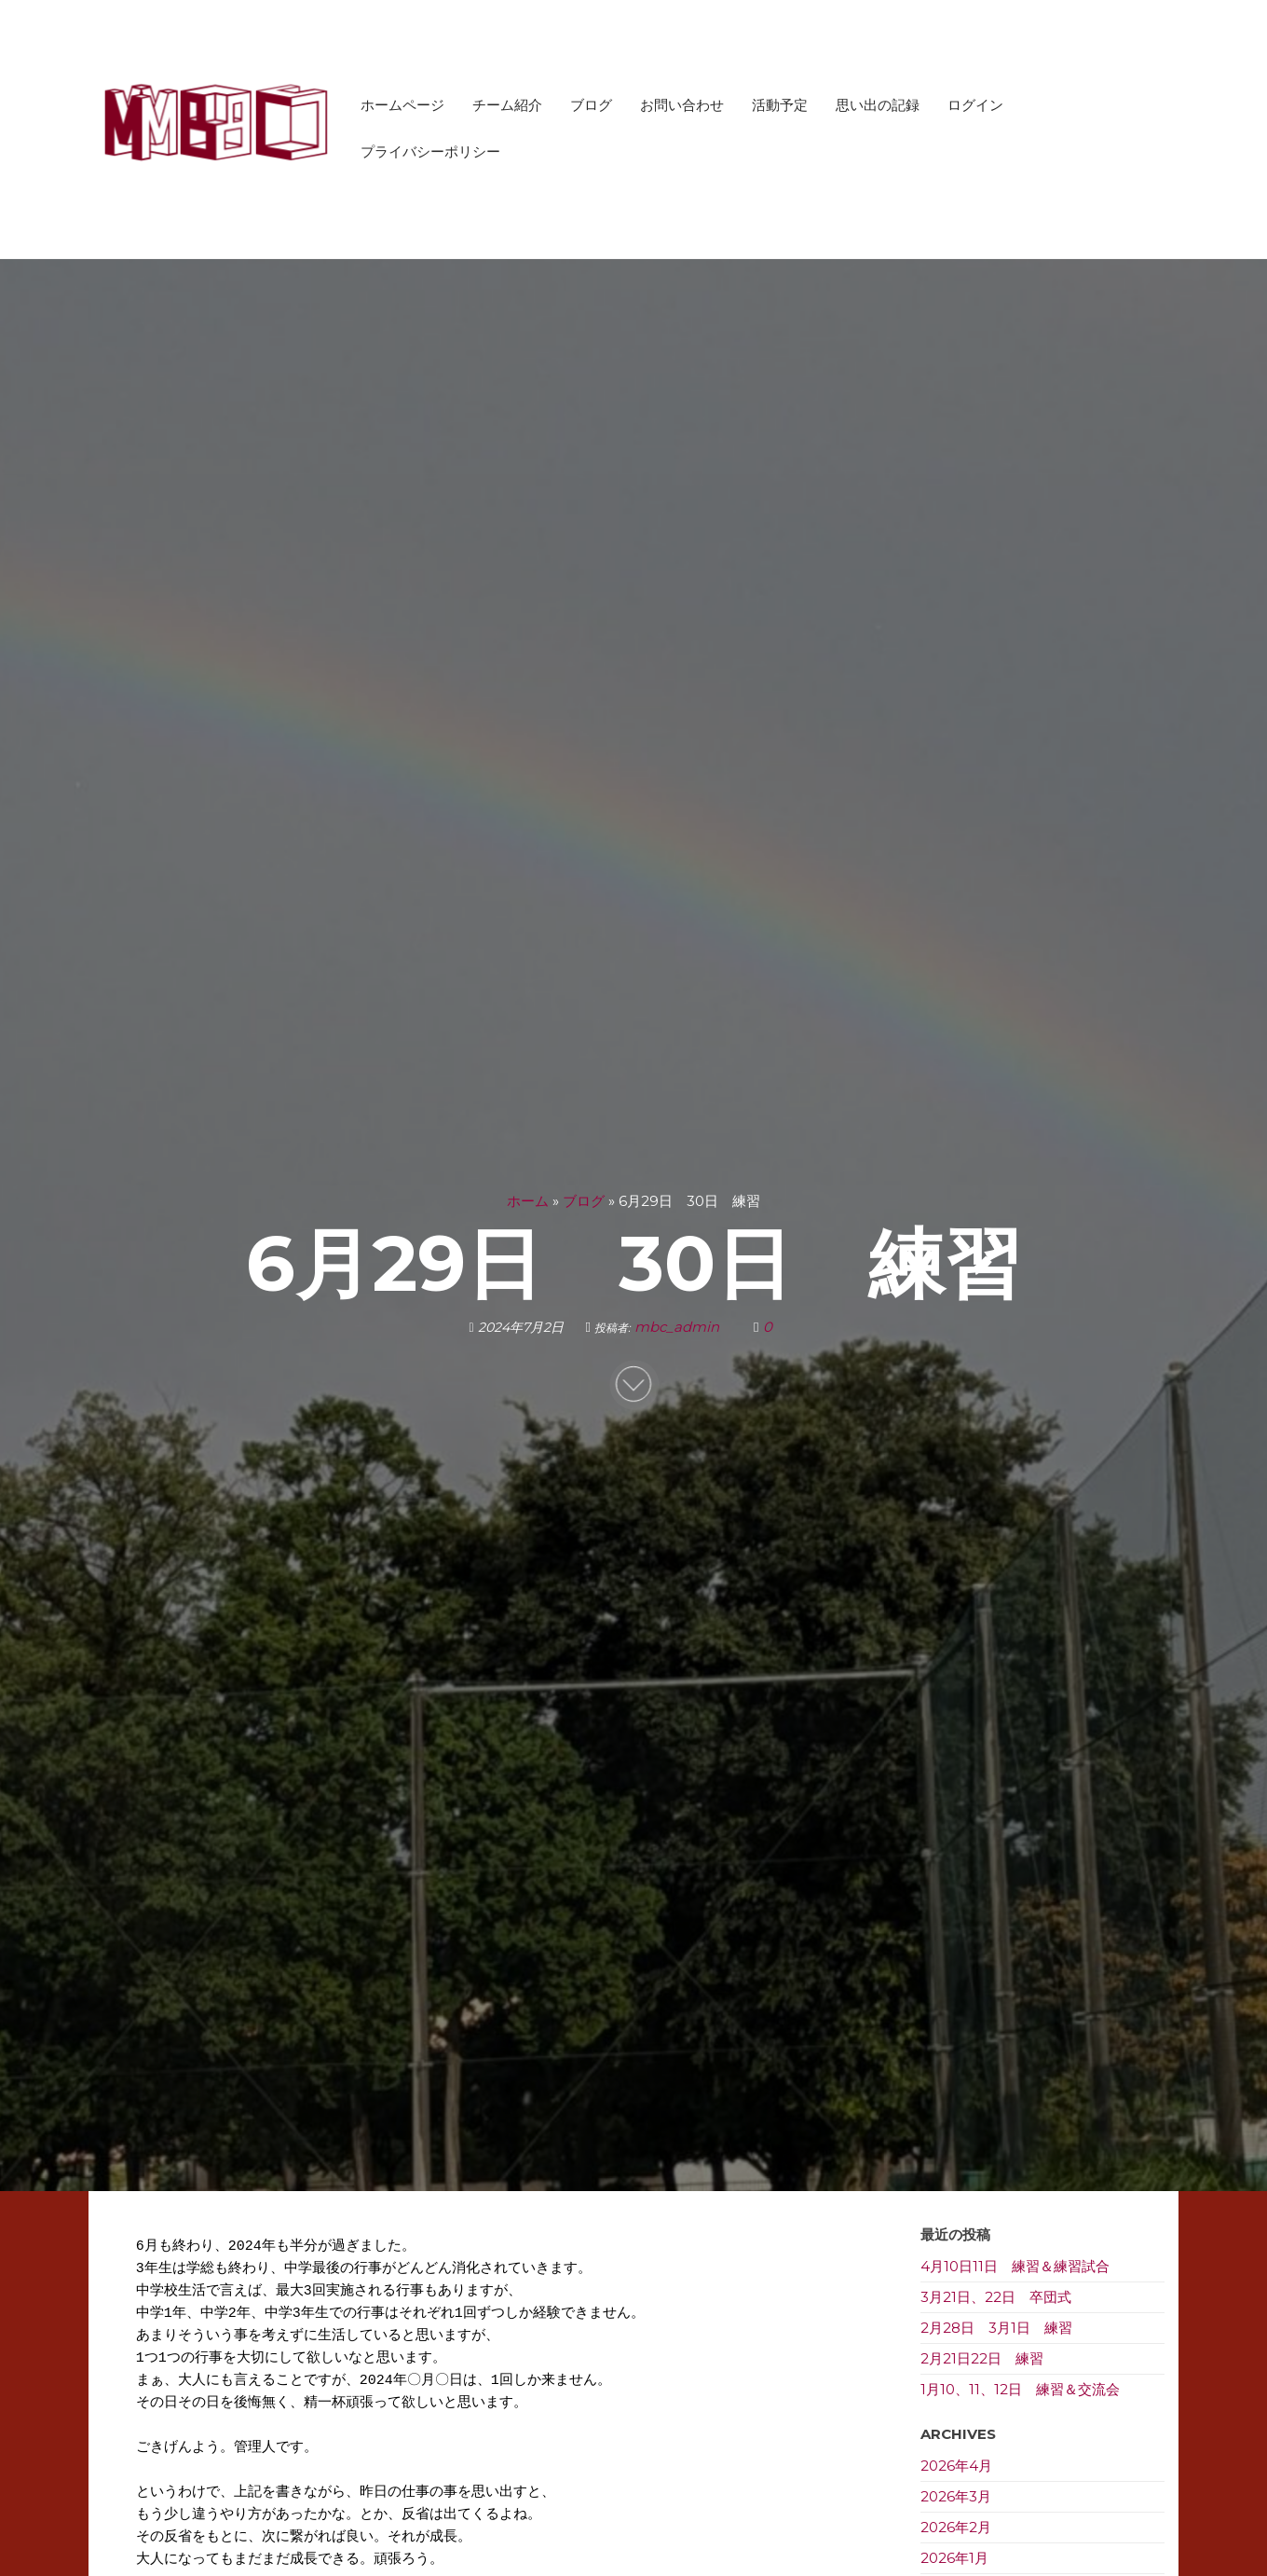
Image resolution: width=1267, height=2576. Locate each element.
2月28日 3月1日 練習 (996, 2327)
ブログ (591, 105)
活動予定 (780, 105)
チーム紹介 (507, 105)
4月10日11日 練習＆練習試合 (1015, 2266)
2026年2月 (955, 2527)
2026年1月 (954, 2558)
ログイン (975, 105)
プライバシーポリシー (430, 151)
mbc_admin (678, 1327)
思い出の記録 (878, 105)
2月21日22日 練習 (981, 2358)
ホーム (528, 1201)
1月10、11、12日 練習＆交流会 (1020, 2389)
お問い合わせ (682, 105)
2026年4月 (956, 2465)
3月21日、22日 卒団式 (995, 2297)
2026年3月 (955, 2496)
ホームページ (402, 105)
